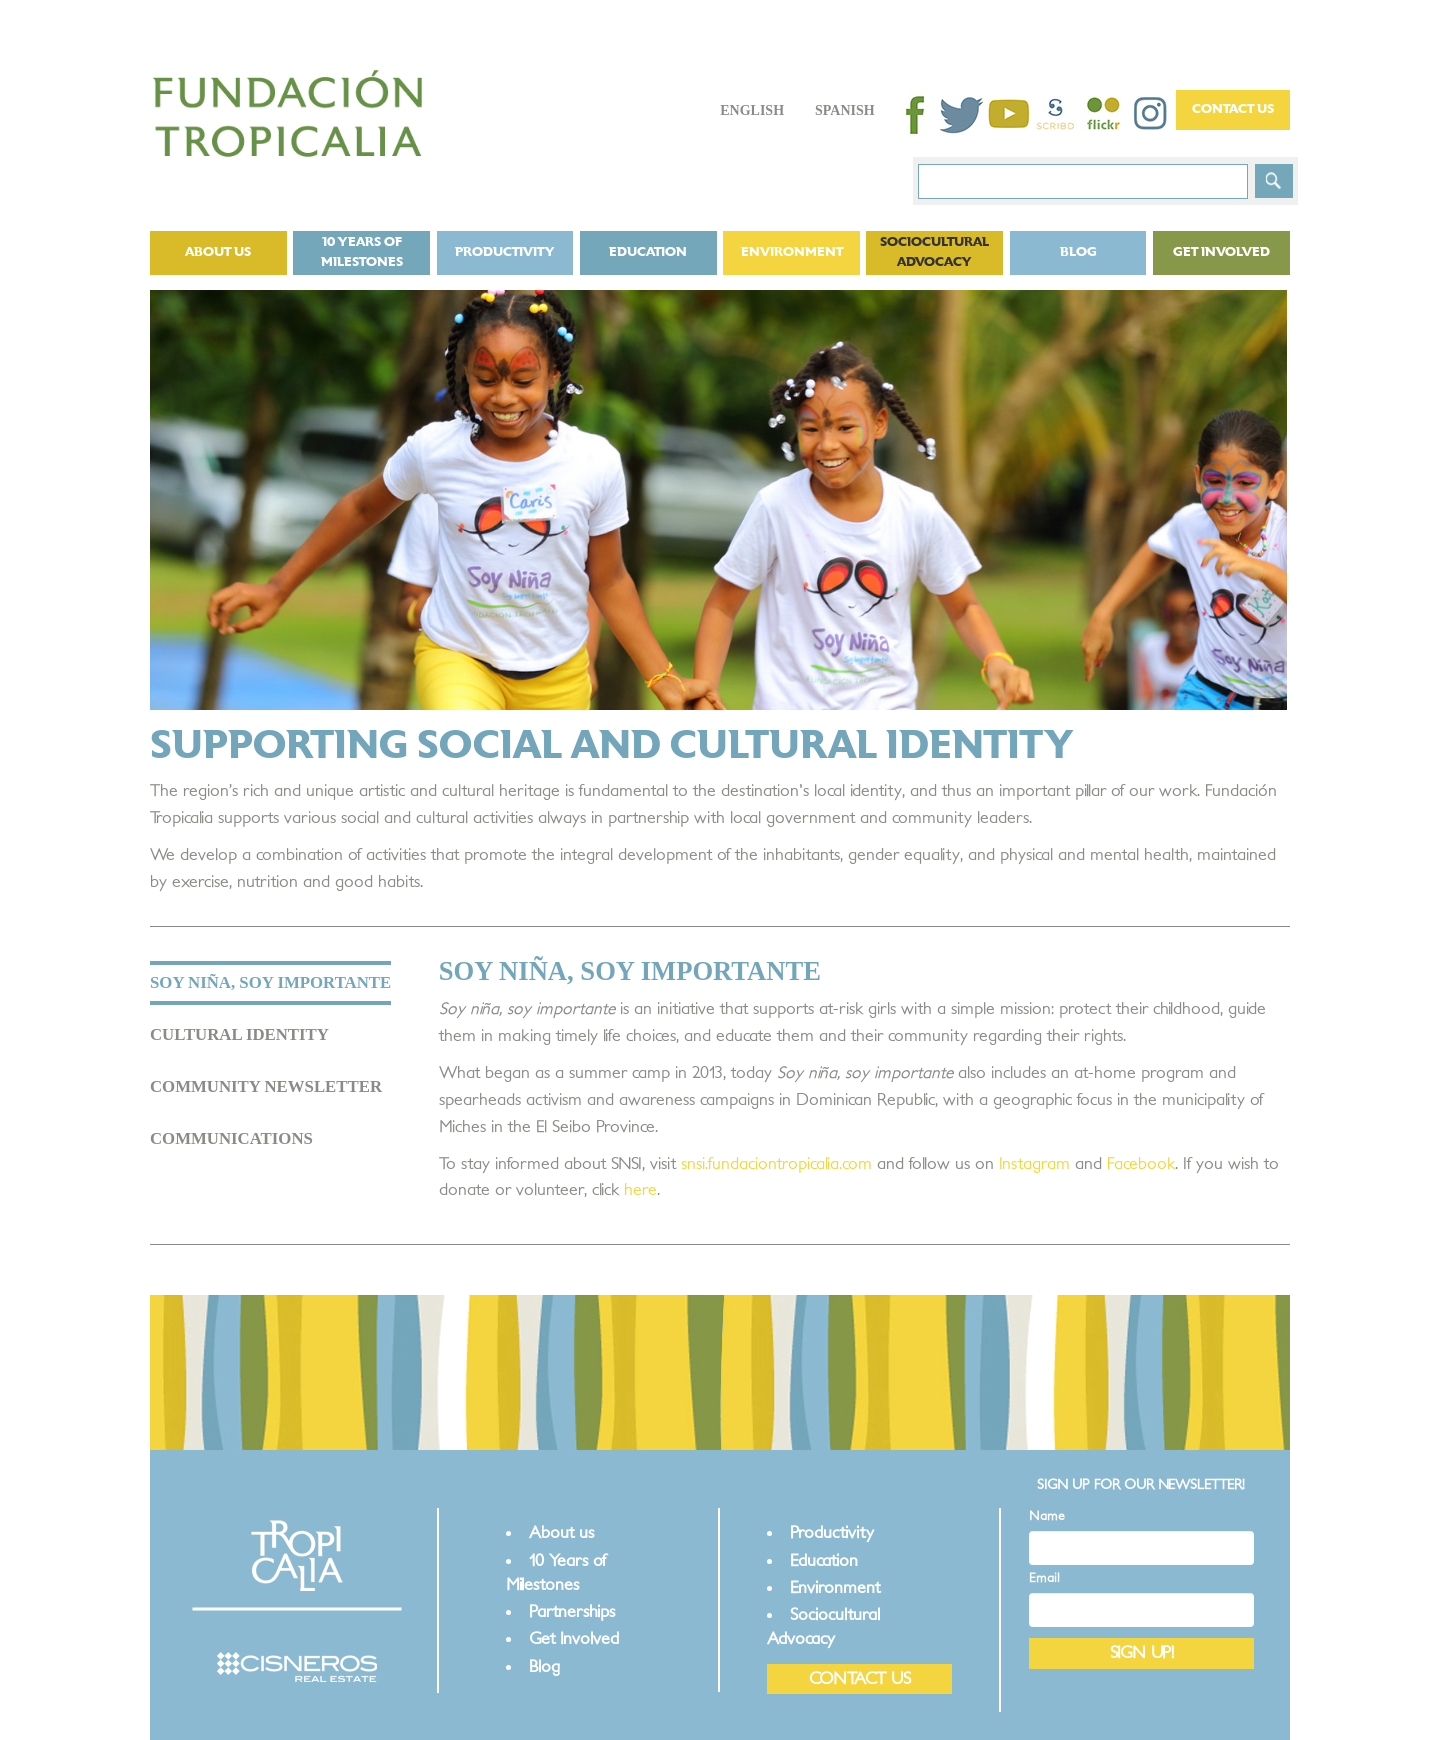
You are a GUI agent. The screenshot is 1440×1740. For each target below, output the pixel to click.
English (752, 110)
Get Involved (1221, 252)
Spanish (845, 110)
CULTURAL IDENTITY (239, 1034)
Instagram (1034, 1164)
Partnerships (572, 1611)
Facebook (1141, 1164)
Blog (1078, 252)
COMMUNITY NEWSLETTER (266, 1086)
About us (218, 252)
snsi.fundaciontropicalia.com (776, 1164)
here (640, 1190)
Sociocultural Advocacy (934, 252)
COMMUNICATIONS (231, 1138)
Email (1044, 1578)
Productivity (505, 252)
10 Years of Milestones (362, 252)
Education (648, 252)
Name (1047, 1516)
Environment (792, 252)
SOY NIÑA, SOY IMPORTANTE (270, 982)
